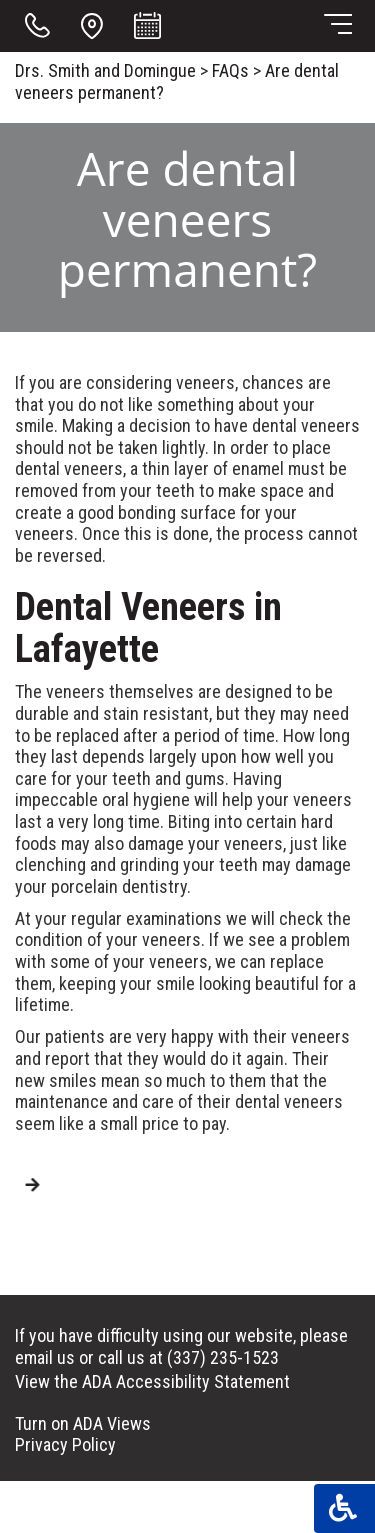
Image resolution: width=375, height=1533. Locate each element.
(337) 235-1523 (223, 1357)
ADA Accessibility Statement (186, 1381)
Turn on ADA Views (83, 1423)
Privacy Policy (65, 1444)
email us (45, 1357)
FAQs (230, 70)
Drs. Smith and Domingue (105, 70)
